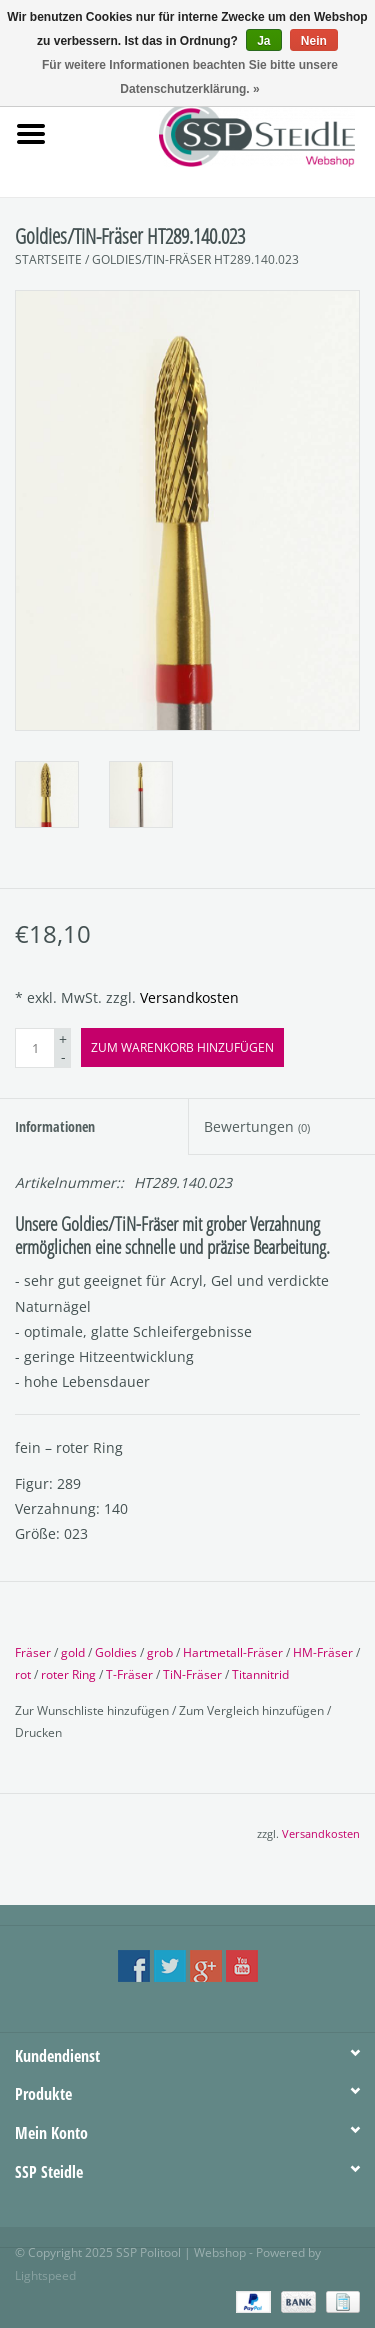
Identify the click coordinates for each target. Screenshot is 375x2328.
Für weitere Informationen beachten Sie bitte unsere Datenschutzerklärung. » (190, 77)
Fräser (33, 1652)
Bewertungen (257, 1126)
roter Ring (68, 1674)
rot (23, 1674)
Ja (263, 41)
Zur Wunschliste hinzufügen (93, 1710)
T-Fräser (129, 1674)
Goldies (116, 1652)
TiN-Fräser (192, 1674)
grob (160, 1652)
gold (73, 1652)
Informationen (55, 1126)
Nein (314, 41)
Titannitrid (260, 1674)
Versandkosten (189, 997)
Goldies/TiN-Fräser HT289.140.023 (195, 259)
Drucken (38, 1732)
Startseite (48, 259)
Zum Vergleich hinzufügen (253, 1710)
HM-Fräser (323, 1652)
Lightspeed (45, 2275)
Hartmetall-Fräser (233, 1652)
